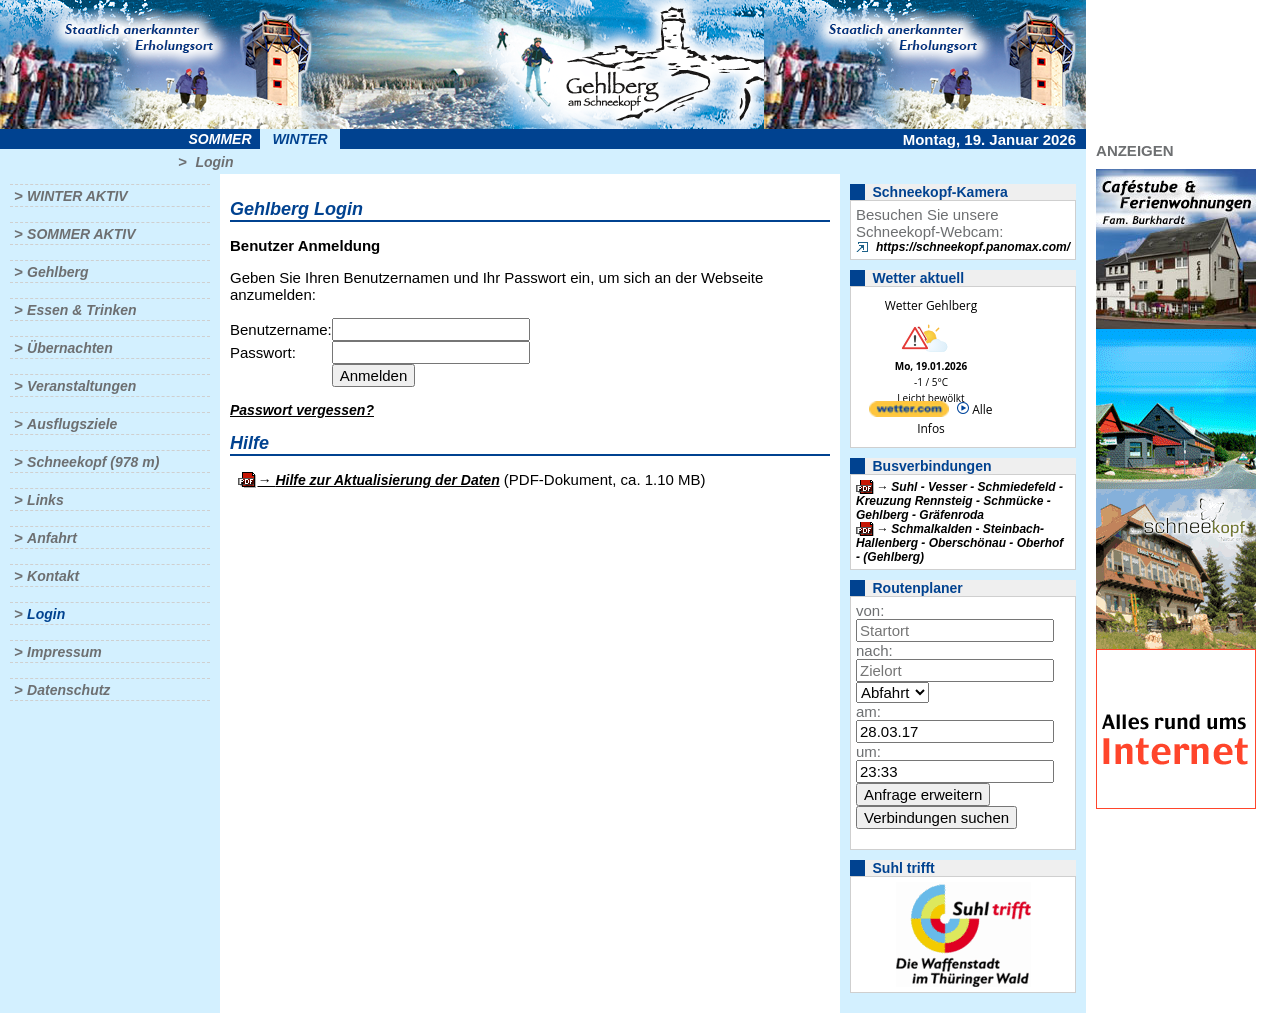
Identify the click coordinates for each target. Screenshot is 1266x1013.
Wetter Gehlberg (931, 305)
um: (868, 751)
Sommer (220, 139)
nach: (874, 650)
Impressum (64, 652)
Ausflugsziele (72, 424)
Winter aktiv (77, 196)
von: (870, 610)
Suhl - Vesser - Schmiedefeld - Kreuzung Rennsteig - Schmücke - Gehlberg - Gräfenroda (959, 501)
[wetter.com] (909, 412)
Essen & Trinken (81, 310)
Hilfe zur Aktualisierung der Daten (387, 480)
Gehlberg (57, 272)
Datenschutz (68, 690)
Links (45, 500)
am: (868, 711)
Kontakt (53, 576)
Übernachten (70, 348)
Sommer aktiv (81, 234)
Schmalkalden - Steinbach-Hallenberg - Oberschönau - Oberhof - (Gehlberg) (959, 543)
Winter (299, 139)
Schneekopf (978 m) (93, 462)
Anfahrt (52, 538)
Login (214, 162)
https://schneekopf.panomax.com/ (973, 247)
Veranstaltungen (81, 386)
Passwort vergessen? (302, 410)
